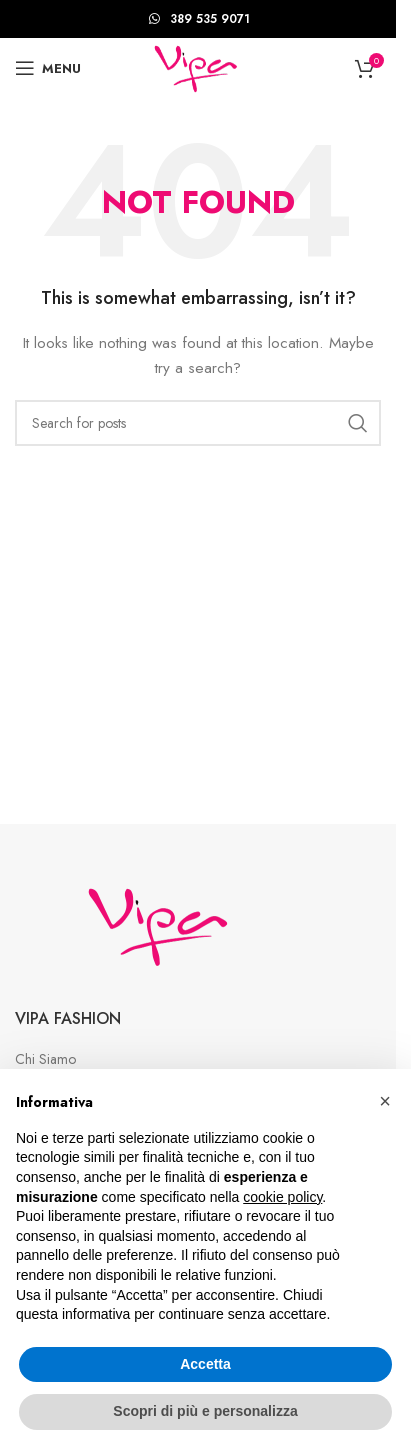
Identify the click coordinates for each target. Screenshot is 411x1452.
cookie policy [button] (282, 1197)
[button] (385, 1101)
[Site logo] (197, 66)
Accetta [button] (205, 1364)
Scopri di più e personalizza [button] (205, 1411)
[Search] (198, 423)
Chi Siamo (45, 1059)
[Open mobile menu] (48, 68)
